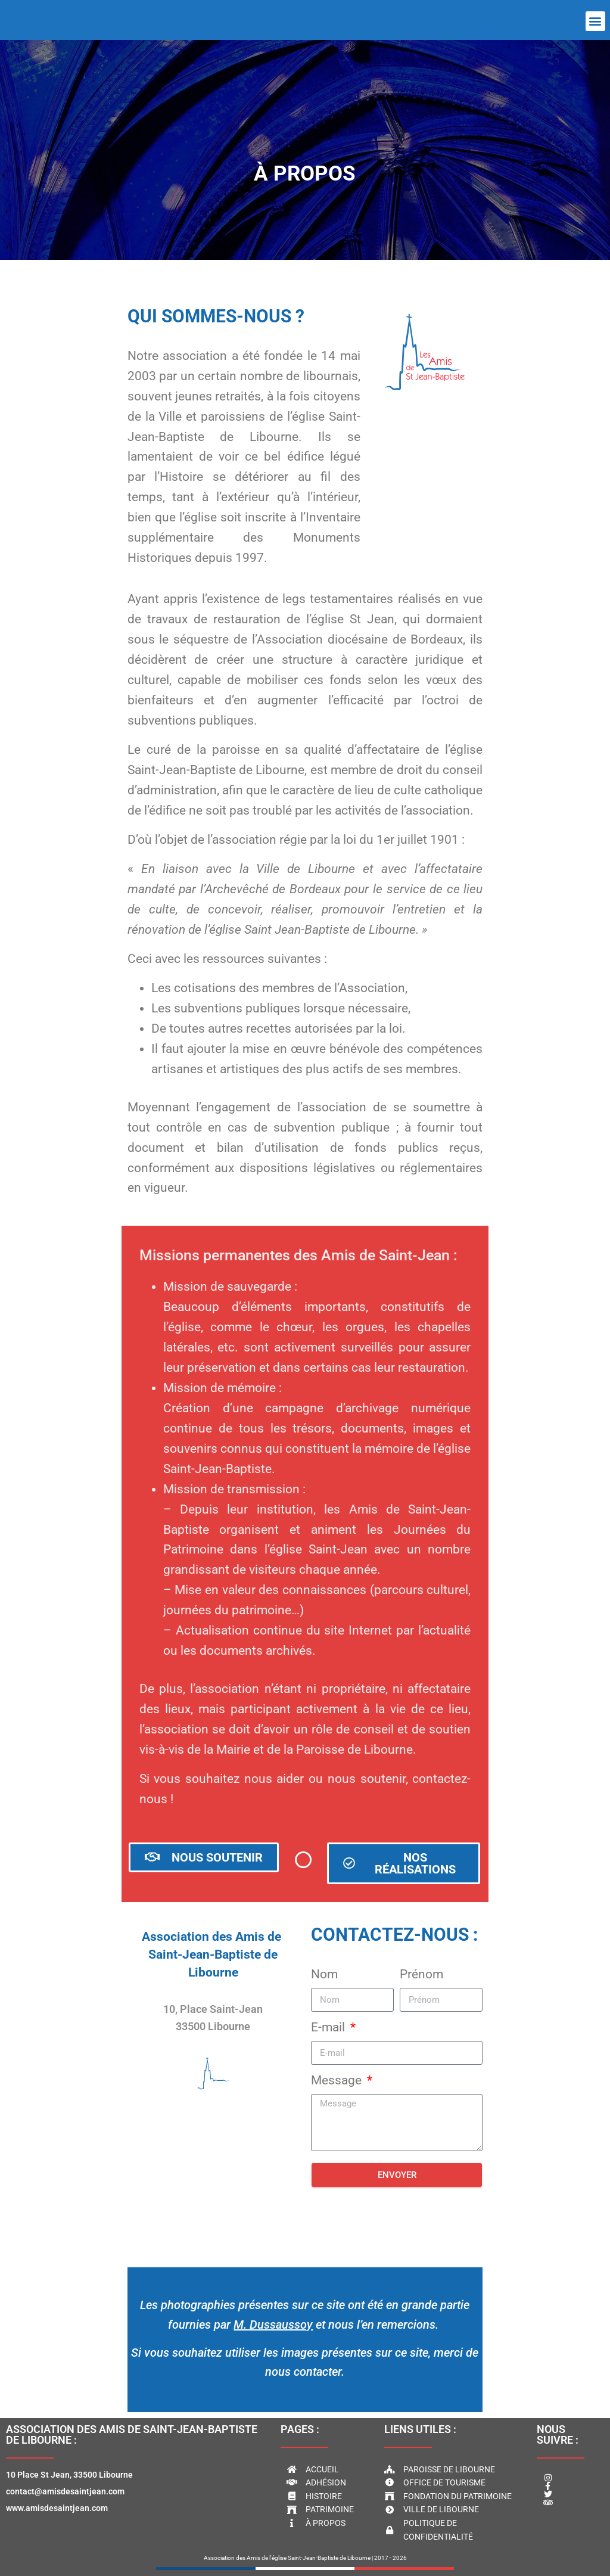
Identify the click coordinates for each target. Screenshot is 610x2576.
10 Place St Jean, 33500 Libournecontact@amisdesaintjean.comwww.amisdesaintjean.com (69, 2491)
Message (338, 2080)
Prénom (421, 1974)
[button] (595, 21)
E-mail (329, 2027)
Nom (324, 1974)
